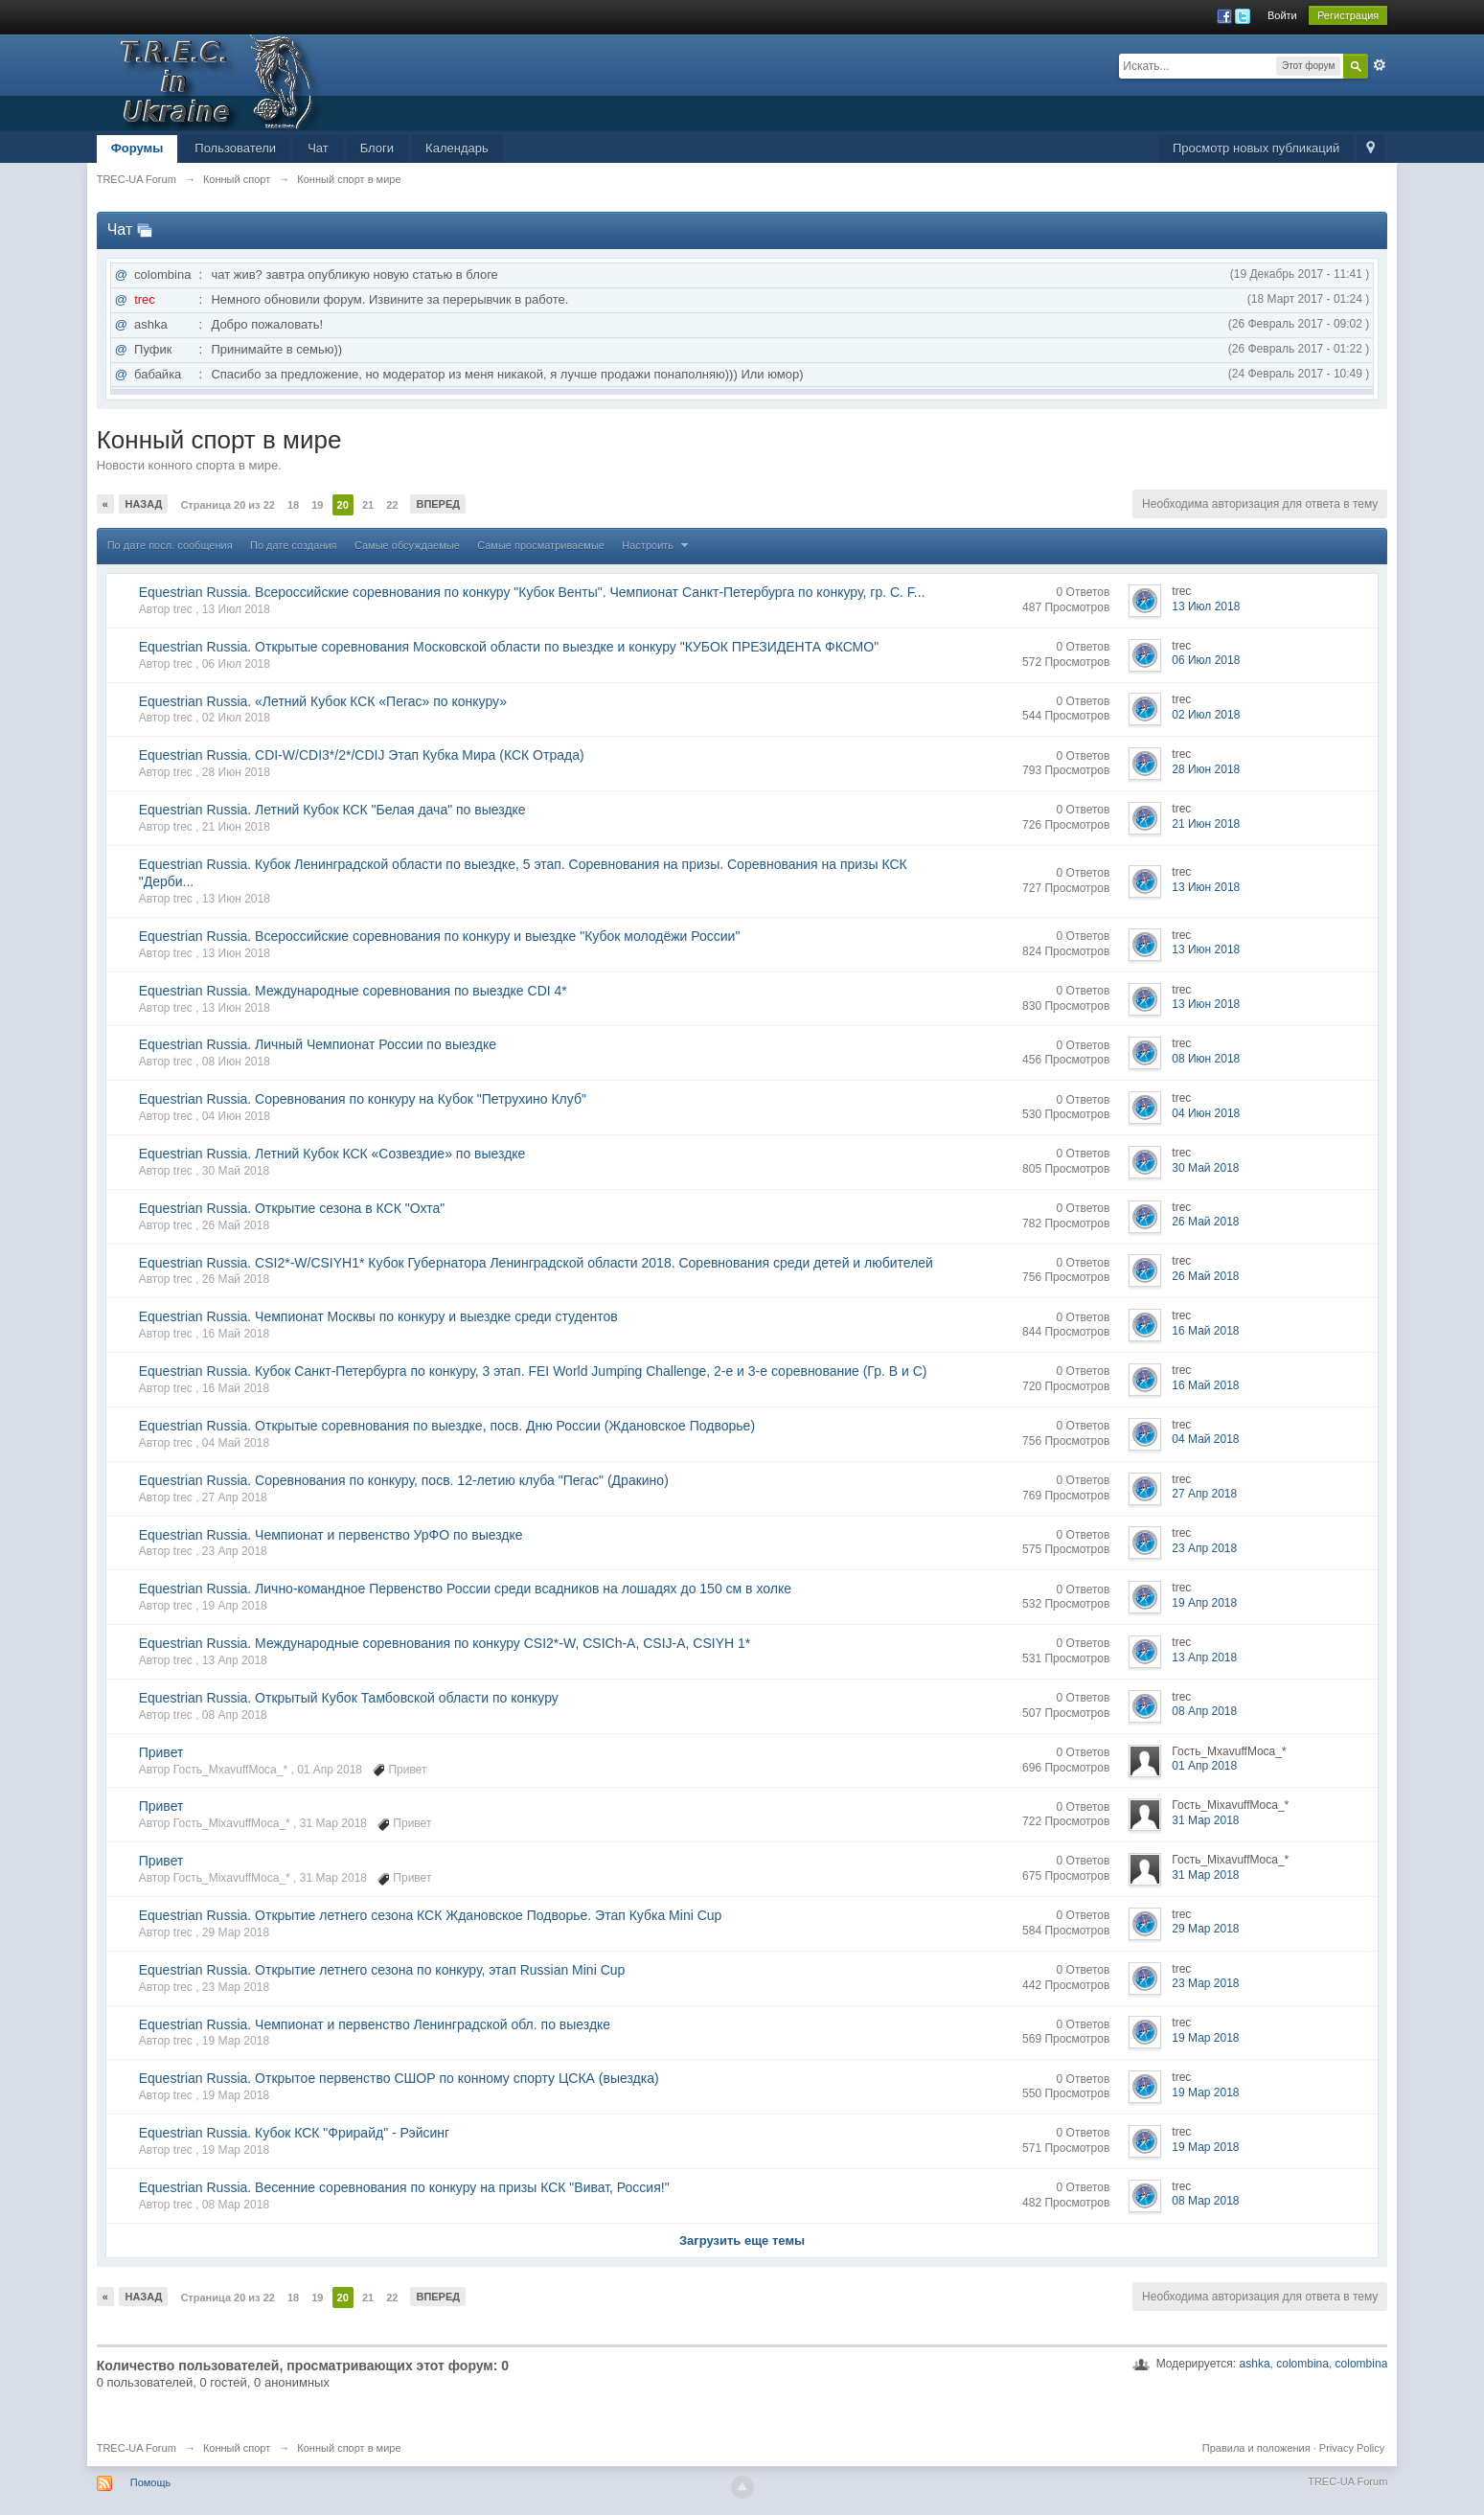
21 (368, 505)
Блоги (377, 148)
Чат (318, 148)
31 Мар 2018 (1205, 1820)
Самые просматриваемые (541, 545)
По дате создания (293, 545)
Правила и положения (1256, 2448)
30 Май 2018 (1205, 1168)
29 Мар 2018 (1205, 1928)
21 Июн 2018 (1206, 824)
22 (392, 505)
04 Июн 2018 (1206, 1113)
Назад (143, 504)
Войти (1282, 15)
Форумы (137, 148)
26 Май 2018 (1205, 1221)
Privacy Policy (1351, 2448)
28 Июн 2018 (1206, 769)
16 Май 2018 (1205, 1331)
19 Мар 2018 (1205, 2038)
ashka (1255, 2363)
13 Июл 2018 (1206, 606)
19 (317, 505)
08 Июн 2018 (1206, 1058)
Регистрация (1348, 15)
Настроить (657, 545)
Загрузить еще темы (742, 2240)
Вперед (438, 504)
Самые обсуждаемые (407, 545)
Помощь (150, 2482)
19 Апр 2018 (1204, 1603)
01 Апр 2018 (1204, 1765)
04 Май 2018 (1205, 1439)
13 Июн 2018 (1206, 887)
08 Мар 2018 (1205, 2200)
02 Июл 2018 (1206, 714)
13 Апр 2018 (1204, 1657)
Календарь (457, 148)
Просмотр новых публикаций (1256, 148)
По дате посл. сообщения (170, 545)
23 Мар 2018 (1205, 1983)
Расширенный (1379, 65)
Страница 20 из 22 (227, 505)
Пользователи (235, 148)
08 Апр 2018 (1204, 1711)
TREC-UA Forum (136, 2448)
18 (293, 505)
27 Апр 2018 (1204, 1493)
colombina (1302, 2363)
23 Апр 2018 (1204, 1548)
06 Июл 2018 (1206, 660)
